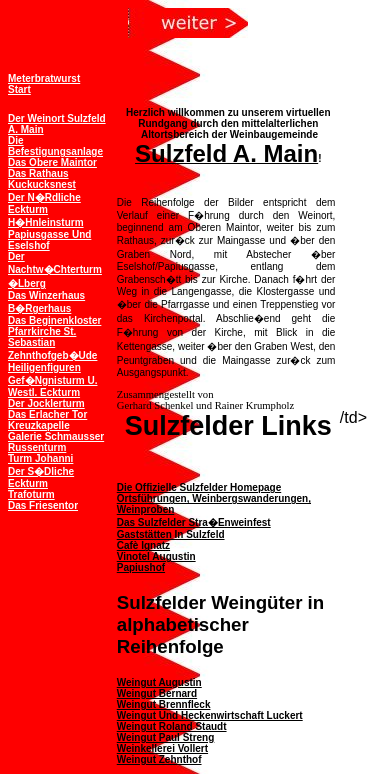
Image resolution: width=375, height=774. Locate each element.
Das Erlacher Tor (47, 414)
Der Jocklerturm (46, 403)
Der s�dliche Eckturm (41, 477)
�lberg (27, 283)
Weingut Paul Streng (166, 737)
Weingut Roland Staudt (172, 726)
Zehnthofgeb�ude (52, 355)
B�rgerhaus (39, 308)
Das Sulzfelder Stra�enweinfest (194, 522)
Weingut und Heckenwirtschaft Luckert (210, 715)
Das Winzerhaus (46, 295)
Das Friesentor (43, 505)
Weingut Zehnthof (159, 759)
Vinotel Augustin (156, 556)
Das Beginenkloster (54, 320)
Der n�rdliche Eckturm (44, 203)
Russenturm (37, 447)
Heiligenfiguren (44, 367)
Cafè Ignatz (143, 545)
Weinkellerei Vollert (162, 748)
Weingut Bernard (157, 693)
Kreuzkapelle (39, 425)
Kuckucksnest (42, 184)
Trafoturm (31, 494)
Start (19, 89)
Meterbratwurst (44, 78)
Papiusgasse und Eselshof (49, 240)
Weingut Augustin (159, 682)
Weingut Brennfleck (164, 704)
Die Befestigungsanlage (55, 146)
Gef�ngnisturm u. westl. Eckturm (52, 386)
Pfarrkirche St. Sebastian (42, 337)
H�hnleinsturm (46, 222)
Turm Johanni (40, 458)
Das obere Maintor (52, 162)
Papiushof (141, 567)
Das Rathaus (38, 173)
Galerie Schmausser (56, 436)
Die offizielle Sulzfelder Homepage (199, 487)
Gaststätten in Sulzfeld (171, 534)
